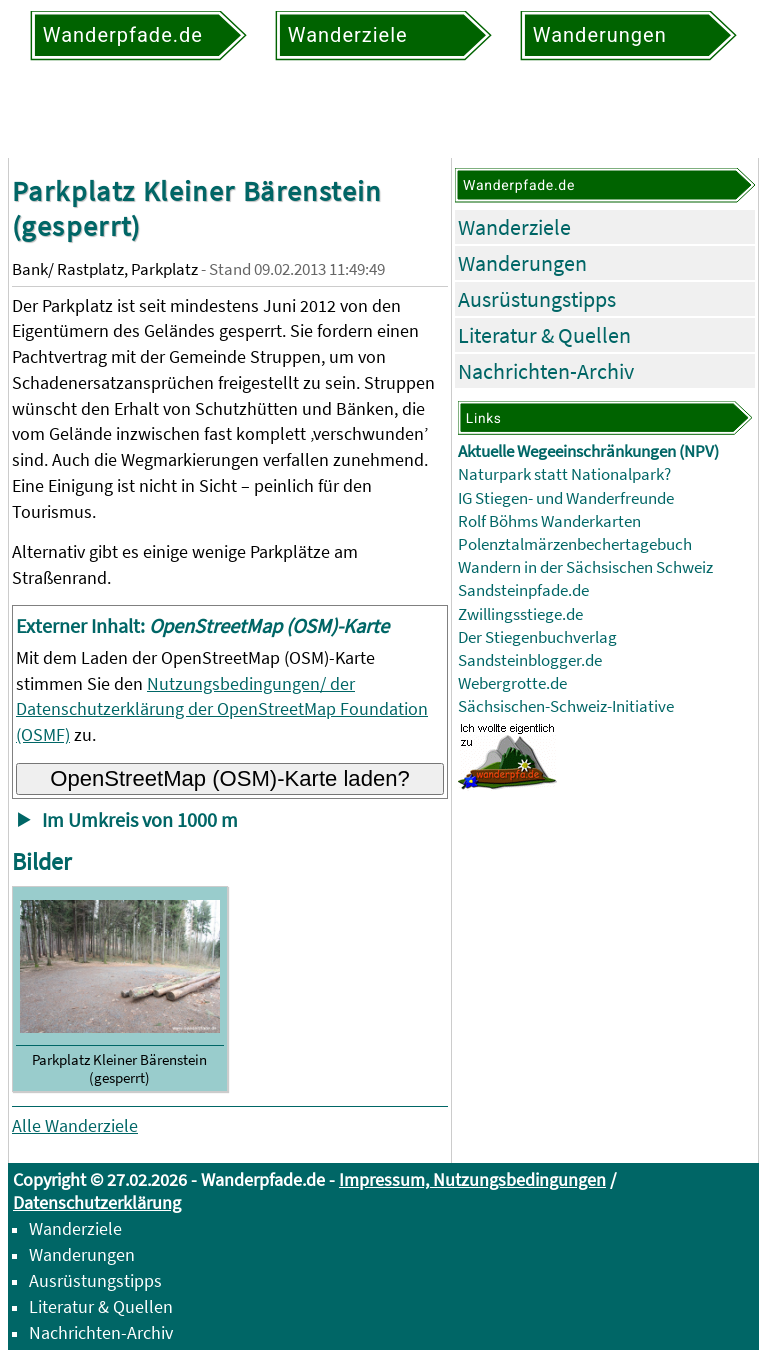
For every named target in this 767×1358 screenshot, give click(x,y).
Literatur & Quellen (544, 335)
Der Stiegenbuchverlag (537, 637)
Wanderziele (514, 227)
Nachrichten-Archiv (546, 371)
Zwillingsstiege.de (520, 614)
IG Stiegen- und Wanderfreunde (566, 498)
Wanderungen (522, 263)
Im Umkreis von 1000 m (140, 820)
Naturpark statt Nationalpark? (564, 474)
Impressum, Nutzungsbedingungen (472, 1179)
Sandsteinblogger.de (530, 660)
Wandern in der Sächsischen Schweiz (585, 567)
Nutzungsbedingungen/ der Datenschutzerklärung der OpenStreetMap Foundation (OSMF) (222, 709)
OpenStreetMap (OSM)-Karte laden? (230, 778)
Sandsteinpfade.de (523, 590)
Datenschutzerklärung (97, 1202)
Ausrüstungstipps (537, 299)
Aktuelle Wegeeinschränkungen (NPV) (588, 451)
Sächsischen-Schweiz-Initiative (566, 706)
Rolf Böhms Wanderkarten (549, 521)
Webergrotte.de (512, 683)
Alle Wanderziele (75, 1125)
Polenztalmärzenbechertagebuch (575, 544)
